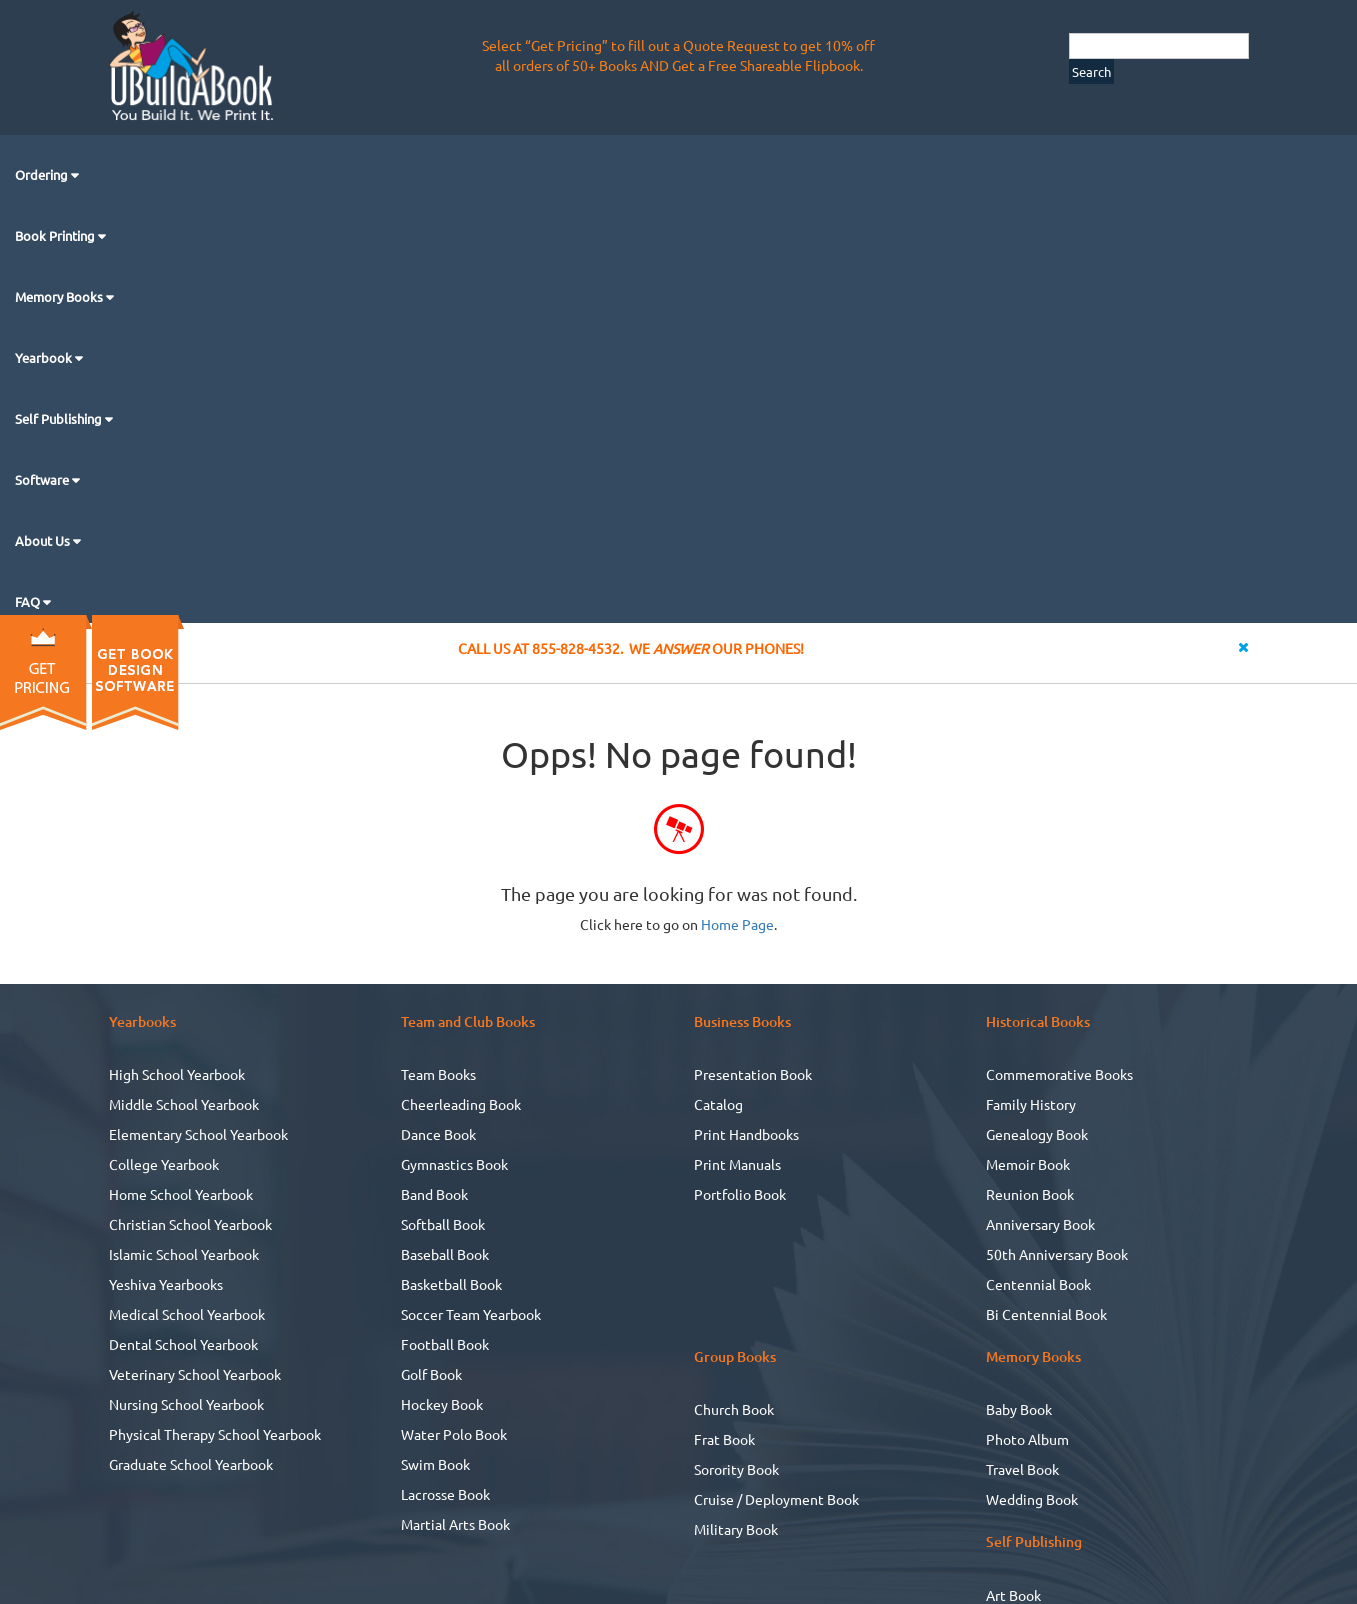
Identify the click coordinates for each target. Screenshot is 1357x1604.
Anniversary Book (1040, 1224)
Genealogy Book (1037, 1134)
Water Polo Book (454, 1434)
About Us (44, 540)
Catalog (718, 1104)
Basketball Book (451, 1284)
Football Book (445, 1344)
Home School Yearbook (181, 1194)
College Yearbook (164, 1164)
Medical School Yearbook (187, 1314)
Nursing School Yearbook (186, 1404)
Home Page (737, 924)
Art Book (1013, 1595)
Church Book (734, 1409)
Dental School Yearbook (183, 1344)
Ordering (43, 174)
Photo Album (1027, 1439)
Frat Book (724, 1439)
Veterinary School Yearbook (195, 1374)
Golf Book (431, 1374)
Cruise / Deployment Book (776, 1499)
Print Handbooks (746, 1134)
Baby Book (1019, 1409)
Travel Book (1022, 1469)
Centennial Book (1038, 1284)
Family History (1031, 1104)
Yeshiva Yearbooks (166, 1284)
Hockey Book (442, 1404)
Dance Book (438, 1134)
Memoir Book (1028, 1164)
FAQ (29, 601)
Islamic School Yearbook (184, 1254)
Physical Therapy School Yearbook (215, 1434)
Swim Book (435, 1464)
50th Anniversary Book (1057, 1254)
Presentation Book (753, 1074)
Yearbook (45, 357)
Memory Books (60, 296)
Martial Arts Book (455, 1524)
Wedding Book (1032, 1499)
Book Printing (56, 235)
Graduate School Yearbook (191, 1464)
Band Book (434, 1194)
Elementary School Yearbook (198, 1134)
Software (43, 479)
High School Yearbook (177, 1074)
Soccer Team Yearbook (471, 1314)
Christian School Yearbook (190, 1224)
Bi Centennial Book (1046, 1314)
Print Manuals (737, 1164)
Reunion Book (1030, 1194)
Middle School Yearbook (184, 1104)
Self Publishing (60, 418)
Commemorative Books (1059, 1074)
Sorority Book (736, 1469)
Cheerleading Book (461, 1104)
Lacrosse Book (445, 1494)
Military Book (736, 1529)
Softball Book (443, 1224)
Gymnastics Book (454, 1164)
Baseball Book (445, 1254)
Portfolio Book (740, 1194)
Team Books (438, 1074)
